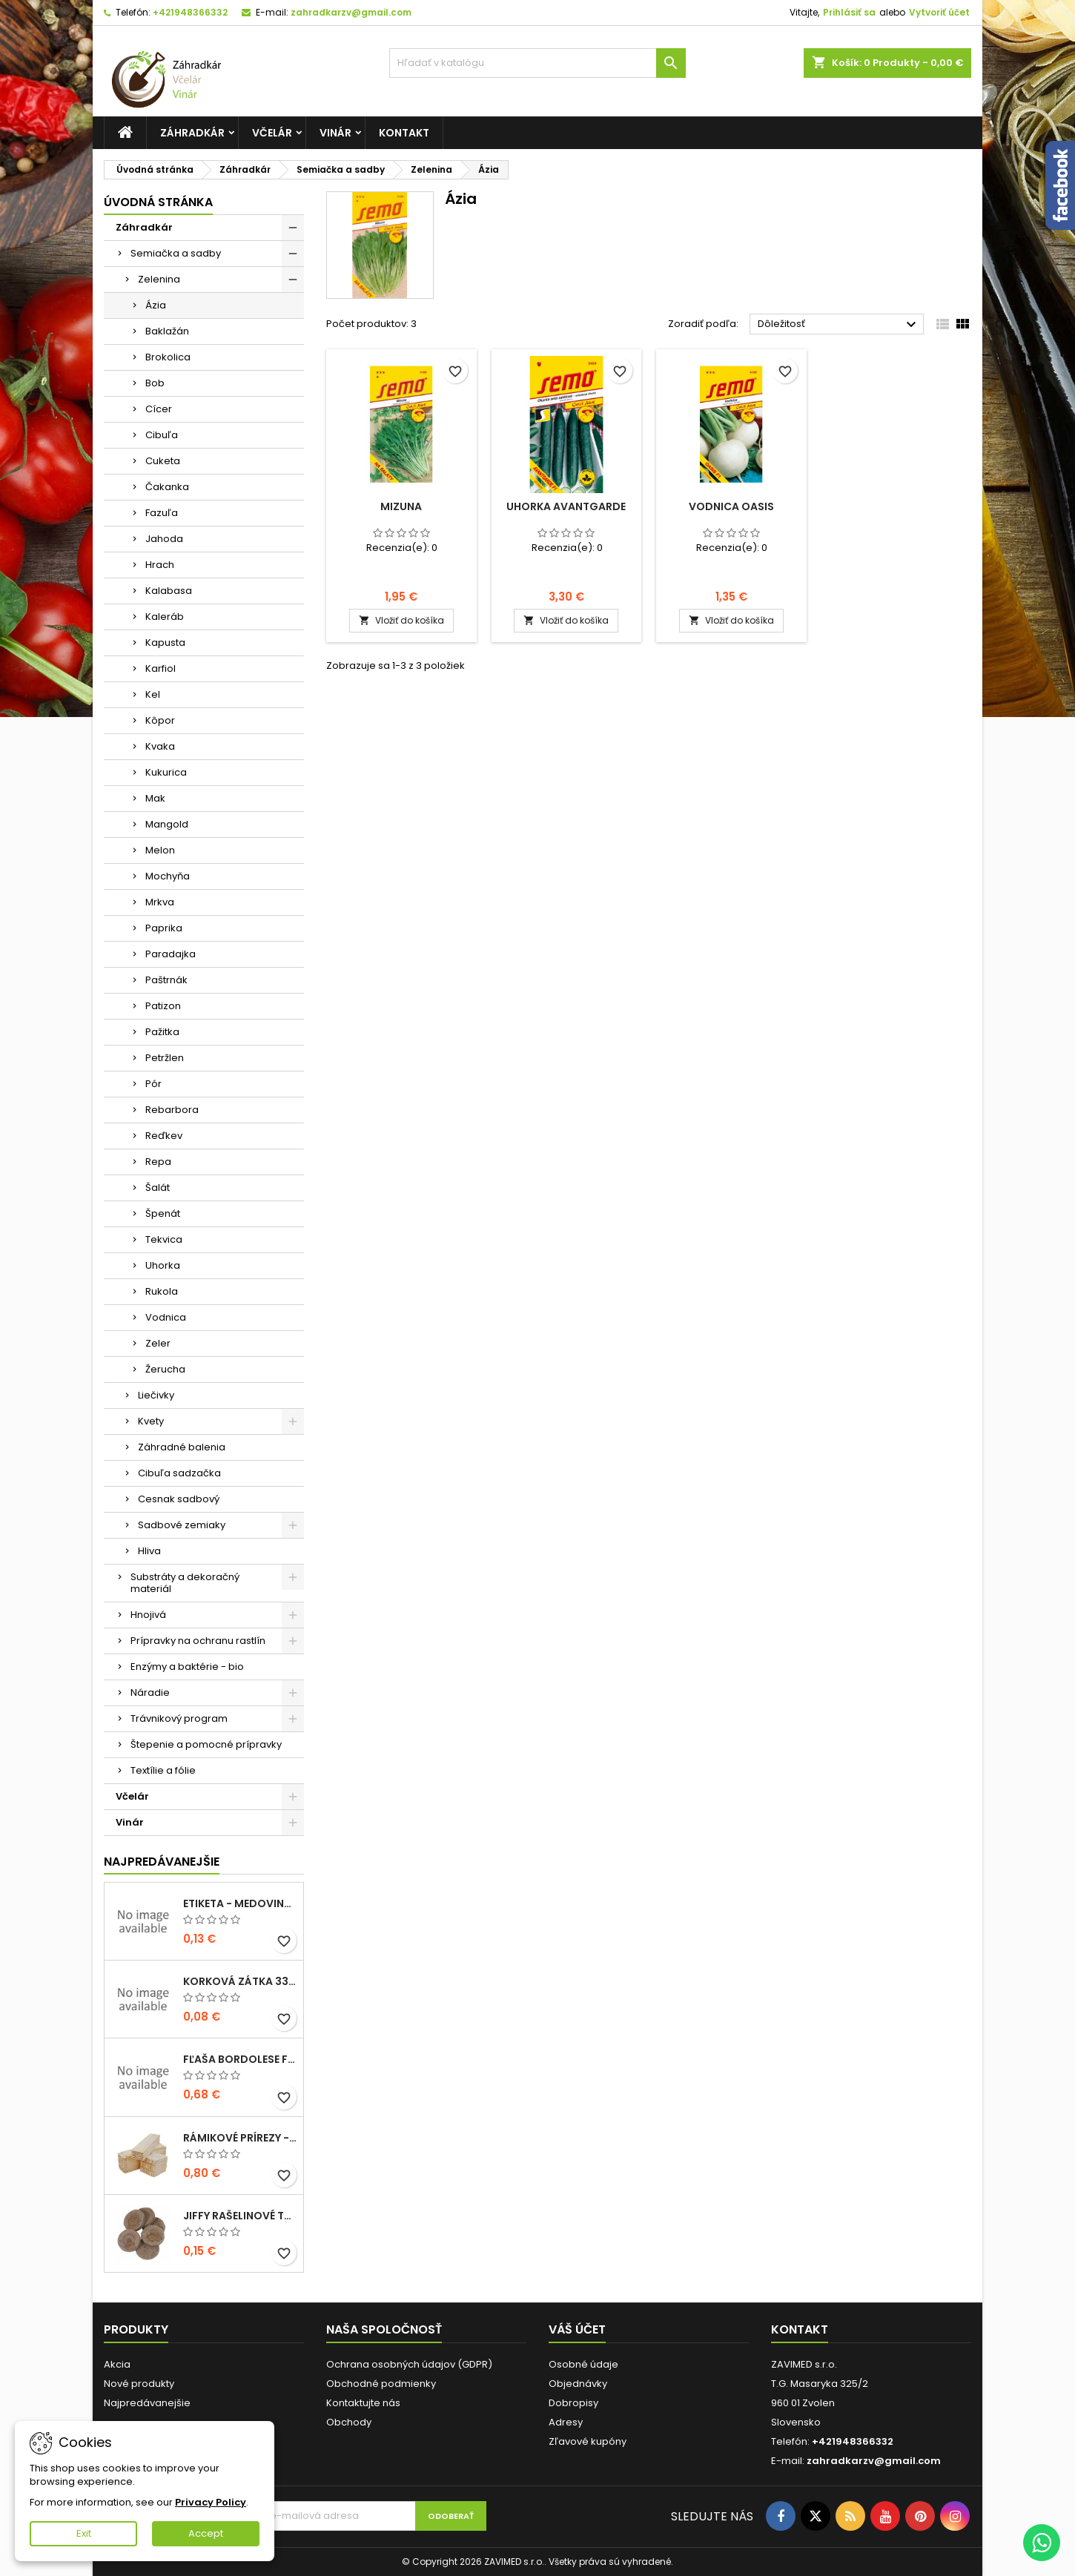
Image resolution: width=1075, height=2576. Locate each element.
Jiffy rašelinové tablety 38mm (240, 2216)
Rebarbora (172, 1110)
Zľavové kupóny (587, 2441)
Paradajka (170, 954)
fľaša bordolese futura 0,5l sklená (240, 2059)
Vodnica (165, 1317)
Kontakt (404, 132)
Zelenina (159, 279)
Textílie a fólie (163, 1770)
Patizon (163, 1006)
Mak (155, 798)
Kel (152, 694)
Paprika (163, 928)
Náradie (150, 1692)
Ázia (155, 305)
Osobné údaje (583, 2364)
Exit (83, 2533)
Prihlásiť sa (849, 12)
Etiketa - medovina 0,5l (240, 1903)
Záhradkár (192, 132)
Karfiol (160, 668)
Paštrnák (166, 980)
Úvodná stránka (158, 202)
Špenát (162, 1213)
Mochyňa (167, 876)
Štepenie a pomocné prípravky (206, 1744)
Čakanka (167, 487)
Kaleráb (164, 617)
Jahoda (164, 539)
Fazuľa (161, 513)
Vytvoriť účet (939, 12)
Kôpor (160, 720)
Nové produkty (139, 2384)
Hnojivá (148, 1615)
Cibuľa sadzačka (179, 1473)
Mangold (166, 824)
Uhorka (162, 1265)
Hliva (149, 1551)
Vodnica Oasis (731, 506)
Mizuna (401, 506)
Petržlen (164, 1058)
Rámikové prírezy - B (240, 2138)
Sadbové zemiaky (181, 1525)
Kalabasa (168, 591)
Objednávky (578, 2384)
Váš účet (577, 2329)
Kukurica (166, 772)
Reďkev (163, 1136)
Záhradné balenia (181, 1447)
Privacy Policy (210, 2502)
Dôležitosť (839, 325)
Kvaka (160, 746)
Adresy (566, 2422)
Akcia (117, 2364)
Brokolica (168, 357)
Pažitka (162, 1032)
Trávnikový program (179, 1718)
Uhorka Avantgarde (566, 506)
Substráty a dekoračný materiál (184, 1583)
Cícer (158, 409)
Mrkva (159, 902)
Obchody (348, 2422)
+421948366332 (190, 12)
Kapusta (165, 642)
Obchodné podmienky (381, 2384)
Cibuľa (161, 435)
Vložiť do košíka (401, 620)
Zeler (158, 1343)
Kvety (151, 1421)
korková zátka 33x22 (240, 1981)
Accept (205, 2533)
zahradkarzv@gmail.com (351, 12)
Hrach (159, 565)
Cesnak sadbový (178, 1499)
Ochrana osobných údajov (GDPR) (409, 2364)
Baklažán (167, 331)
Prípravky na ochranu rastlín (197, 1641)
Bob (155, 383)
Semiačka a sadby (175, 253)
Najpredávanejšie (161, 1861)
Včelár (272, 132)
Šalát (157, 1187)
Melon (160, 850)
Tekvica (163, 1239)
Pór (153, 1084)
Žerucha (165, 1369)
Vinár (335, 132)
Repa (158, 1162)
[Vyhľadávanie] (537, 63)
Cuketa (162, 461)
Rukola (161, 1291)
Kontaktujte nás (363, 2403)
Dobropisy (573, 2403)
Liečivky (156, 1395)
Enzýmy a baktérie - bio (187, 1666)
